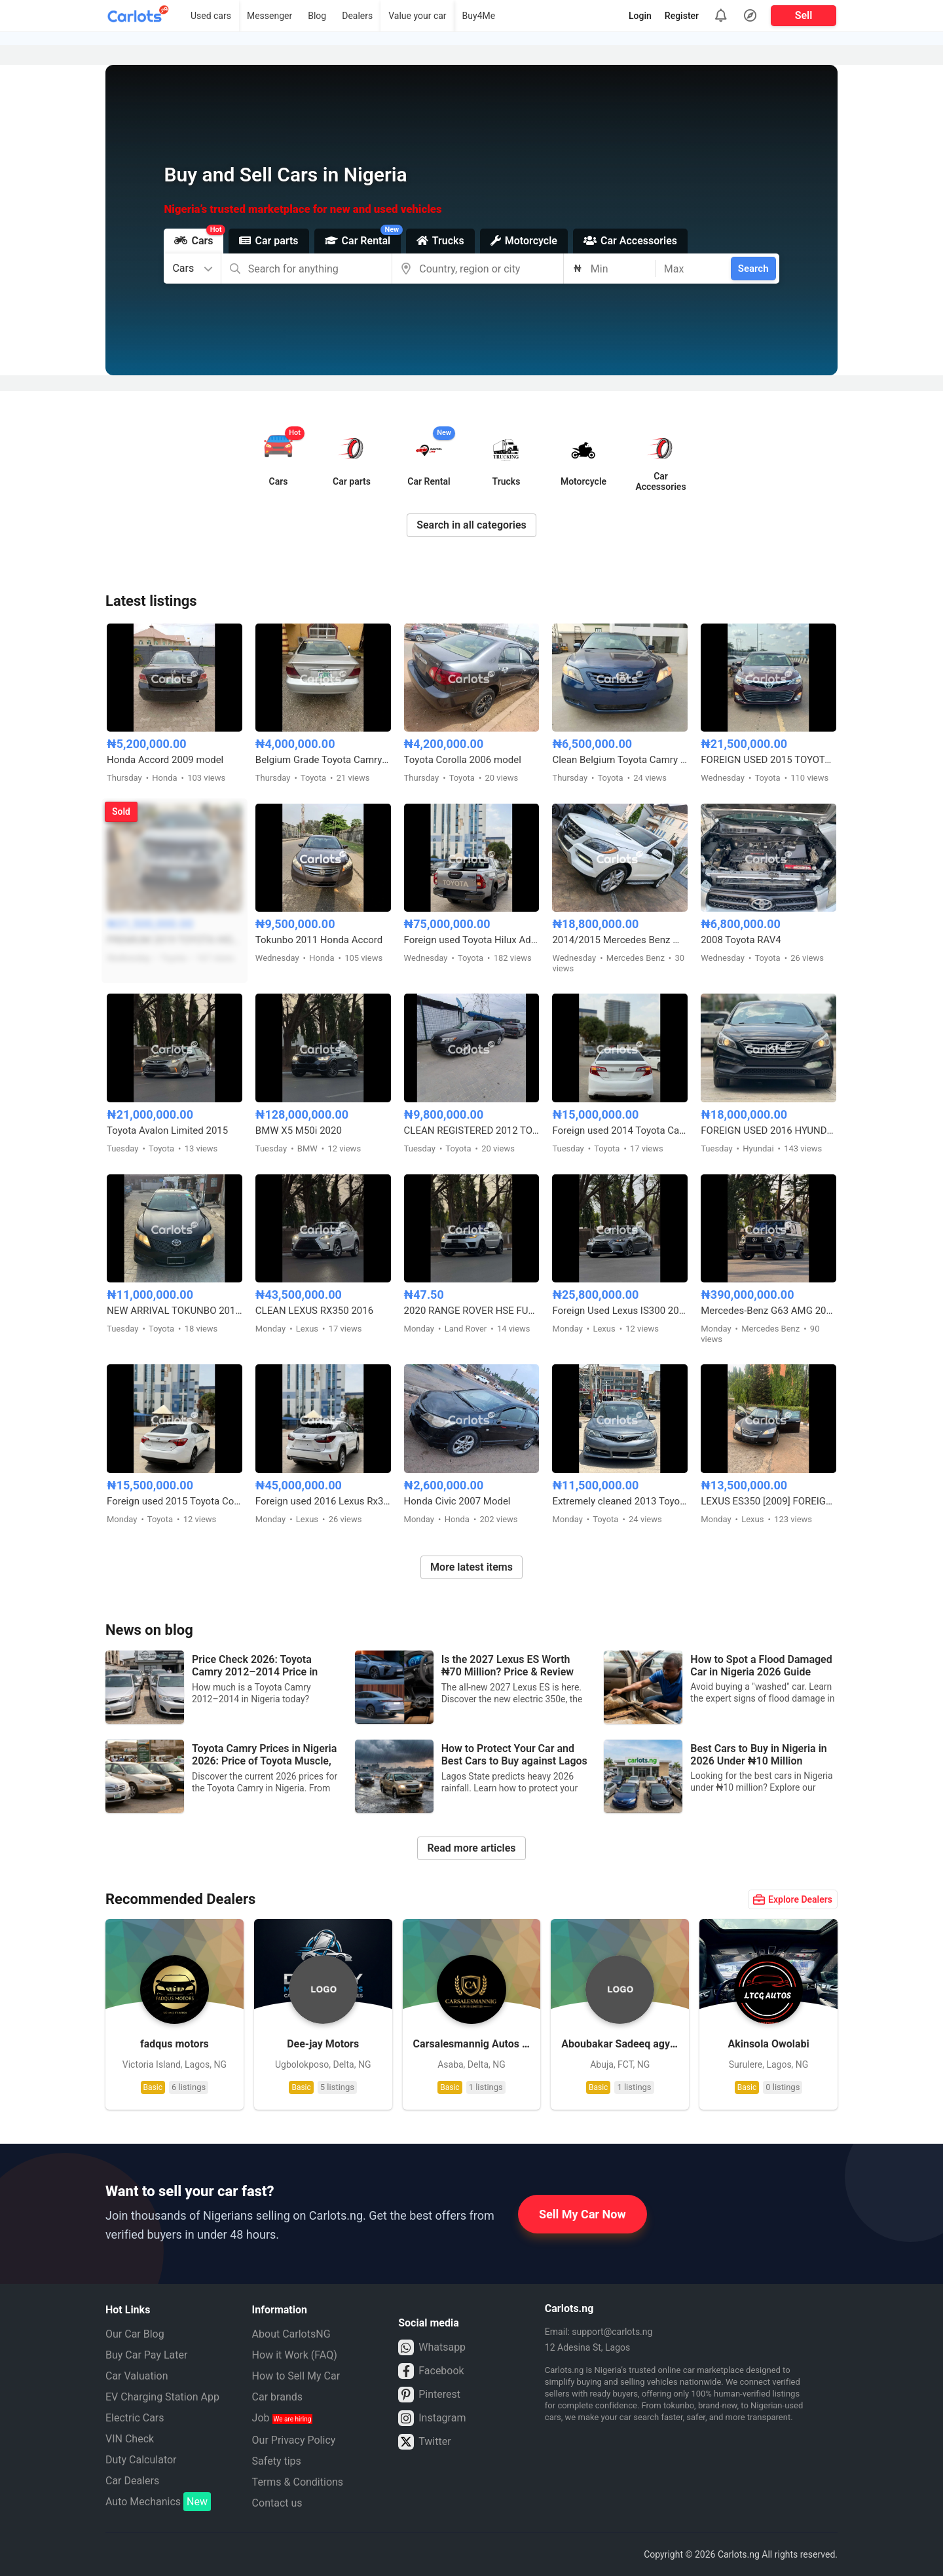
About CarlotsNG (291, 2334)
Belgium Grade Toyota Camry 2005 (323, 760)
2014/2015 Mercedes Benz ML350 (620, 940)
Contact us (277, 2503)
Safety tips (276, 2461)
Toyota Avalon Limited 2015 (167, 1130)
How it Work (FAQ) (294, 2355)
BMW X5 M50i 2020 (298, 1130)
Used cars (211, 15)
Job (282, 2418)
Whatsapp (432, 2347)
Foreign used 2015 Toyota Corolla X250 (174, 1501)
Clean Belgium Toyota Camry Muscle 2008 (620, 760)
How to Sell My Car (296, 2376)
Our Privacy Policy (294, 2440)
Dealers (357, 15)
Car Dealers (132, 2480)
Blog (317, 15)
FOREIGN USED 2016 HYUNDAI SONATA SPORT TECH (768, 1130)
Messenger (269, 15)
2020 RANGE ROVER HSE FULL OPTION (472, 1310)
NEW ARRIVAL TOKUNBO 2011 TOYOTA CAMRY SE (174, 1310)
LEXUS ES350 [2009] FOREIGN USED (768, 1501)
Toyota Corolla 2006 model (462, 760)
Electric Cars (134, 2418)
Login (640, 15)
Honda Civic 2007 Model (457, 1501)
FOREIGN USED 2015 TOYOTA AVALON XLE (768, 760)
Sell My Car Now (582, 2214)
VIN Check (129, 2439)
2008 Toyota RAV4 (741, 940)
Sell (804, 15)
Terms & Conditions (298, 2482)
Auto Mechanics (158, 2502)
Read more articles (471, 1848)
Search (753, 268)
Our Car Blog (134, 2334)
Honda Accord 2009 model (165, 760)
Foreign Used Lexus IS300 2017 (620, 1310)
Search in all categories (471, 525)
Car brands (277, 2397)
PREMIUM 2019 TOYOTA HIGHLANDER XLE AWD (174, 940)
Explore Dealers (792, 1899)
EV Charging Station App (162, 2397)
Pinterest (429, 2394)
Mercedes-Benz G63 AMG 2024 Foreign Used (768, 1310)
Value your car (417, 15)
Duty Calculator (141, 2460)
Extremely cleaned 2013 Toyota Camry (620, 1501)
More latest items (471, 1567)
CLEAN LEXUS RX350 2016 (314, 1310)
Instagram (432, 2418)
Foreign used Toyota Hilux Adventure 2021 (472, 940)
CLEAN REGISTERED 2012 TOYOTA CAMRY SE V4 (472, 1130)
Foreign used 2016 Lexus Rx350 (323, 1501)
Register (682, 15)
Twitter (424, 2442)
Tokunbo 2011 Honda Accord (318, 940)
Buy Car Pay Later (146, 2355)
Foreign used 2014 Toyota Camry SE (620, 1130)
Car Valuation (136, 2376)
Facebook (431, 2371)
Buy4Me (479, 15)
